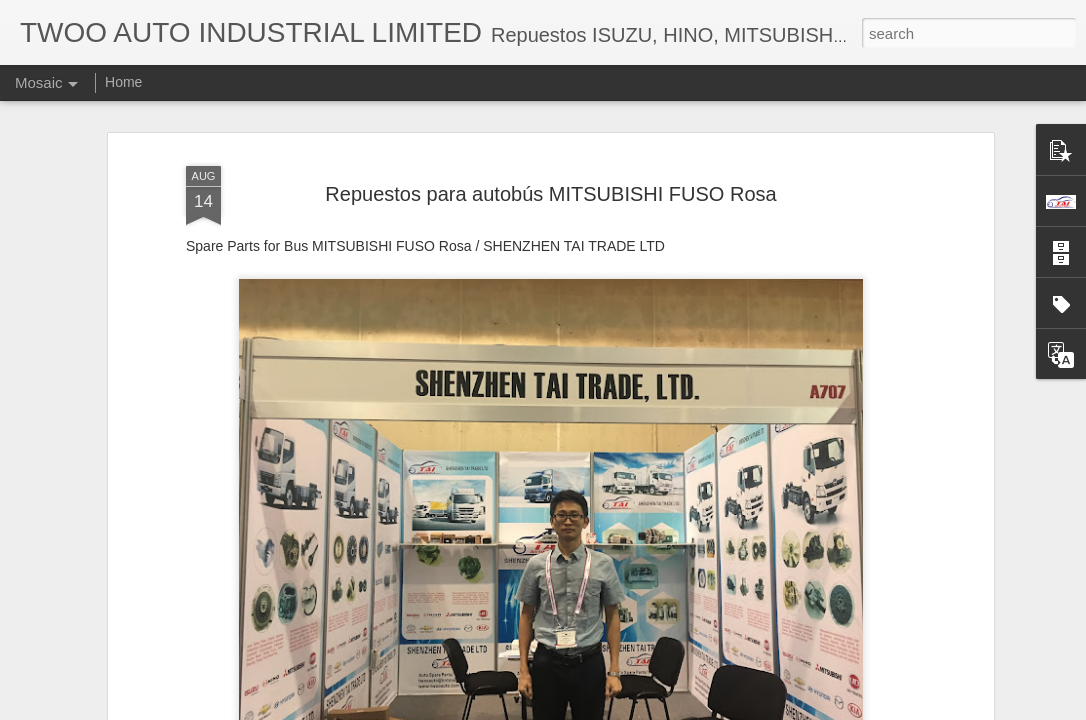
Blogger (605, 709)
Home (123, 82)
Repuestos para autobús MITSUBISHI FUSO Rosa (550, 133)
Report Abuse (664, 709)
